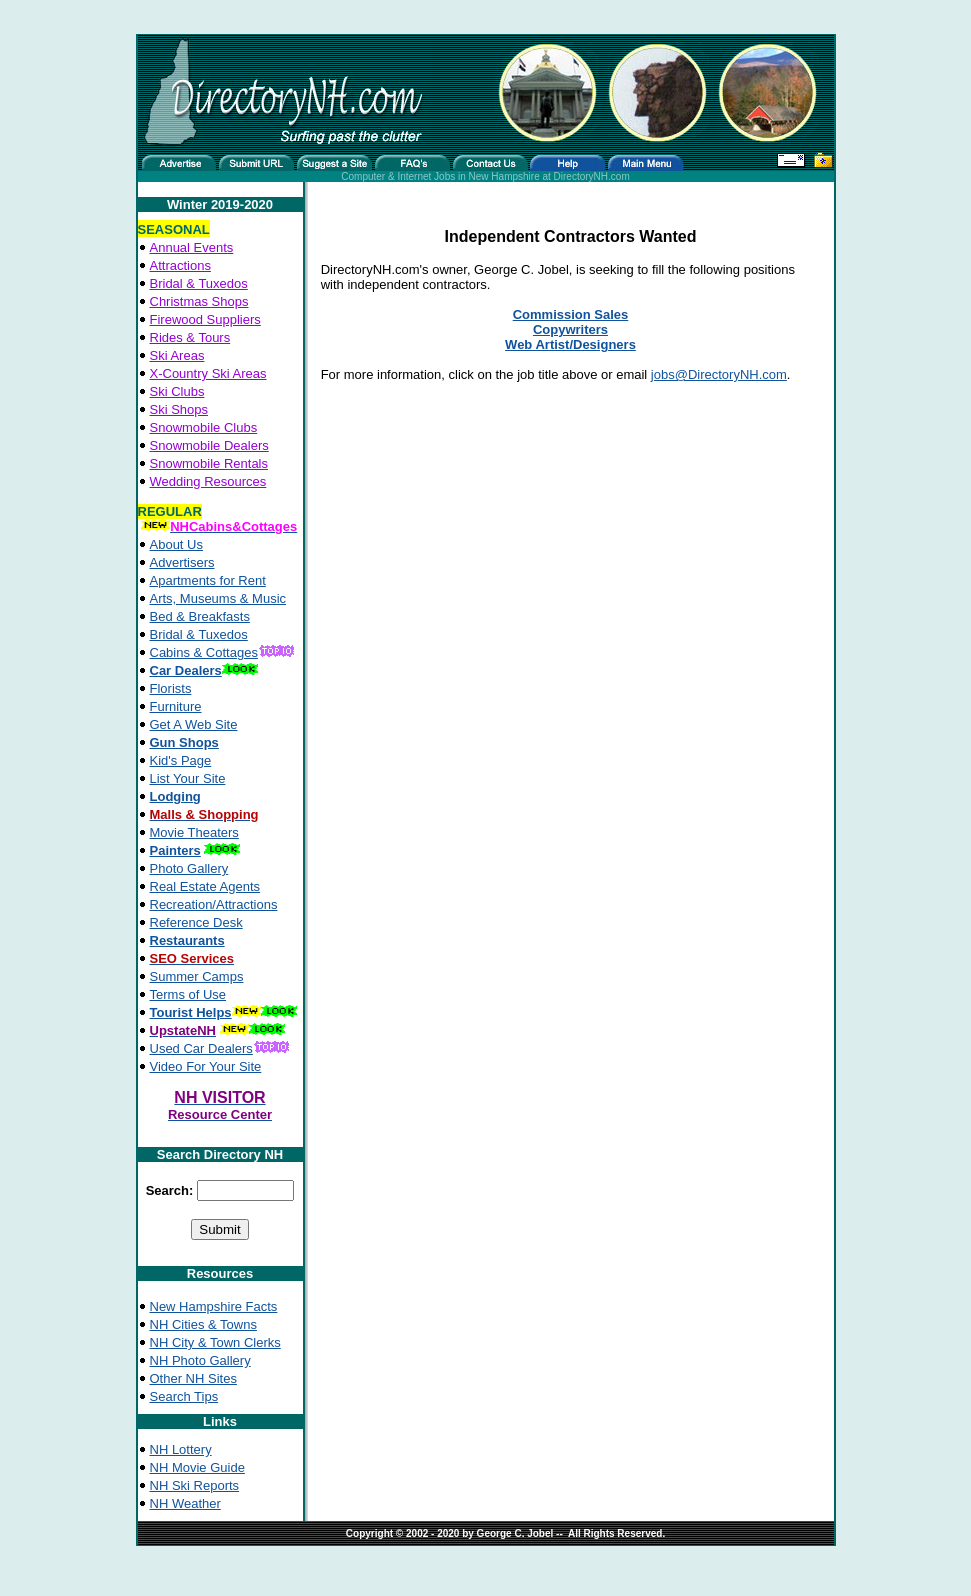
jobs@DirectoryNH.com (719, 374)
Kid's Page (181, 760)
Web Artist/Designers (570, 344)
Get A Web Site (194, 724)
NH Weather (185, 1503)
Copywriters (570, 329)
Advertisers (182, 562)
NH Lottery (181, 1449)
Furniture (176, 706)
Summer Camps (197, 976)
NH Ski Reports (195, 1485)
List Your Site (188, 778)
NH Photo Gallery (200, 1360)
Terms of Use (188, 994)
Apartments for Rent (208, 580)
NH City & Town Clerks (215, 1342)
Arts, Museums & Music (218, 598)
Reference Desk (196, 922)
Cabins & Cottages (204, 652)
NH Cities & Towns (203, 1324)
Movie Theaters (194, 832)
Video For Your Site (206, 1066)
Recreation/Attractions (214, 904)
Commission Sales (571, 314)
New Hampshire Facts (214, 1306)
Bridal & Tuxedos (199, 634)
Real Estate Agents (205, 886)
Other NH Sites (193, 1378)
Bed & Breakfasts (200, 616)
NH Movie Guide (197, 1467)
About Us (176, 544)
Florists (171, 688)
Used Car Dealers (201, 1048)
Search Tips (184, 1396)
